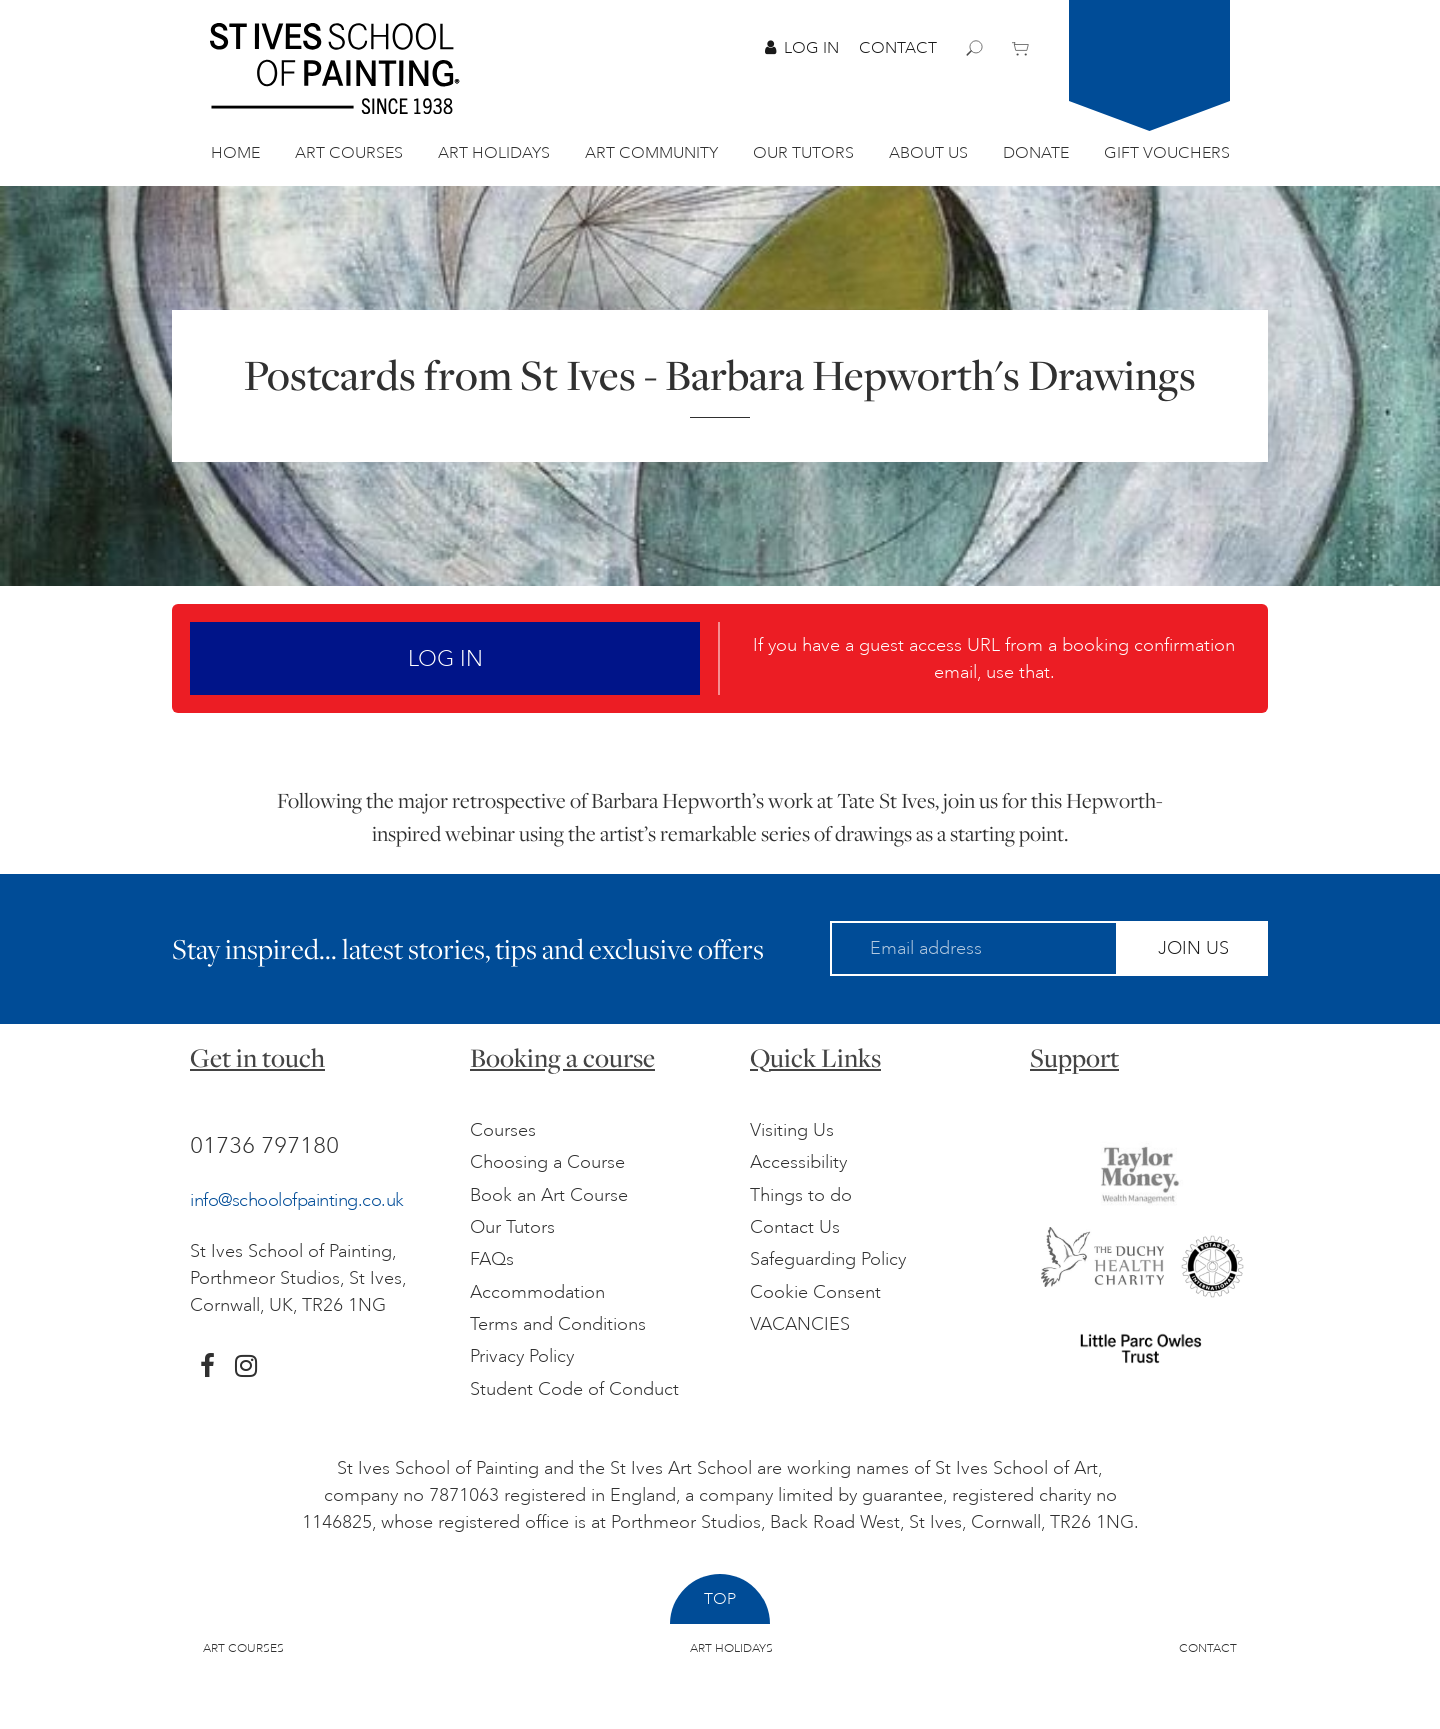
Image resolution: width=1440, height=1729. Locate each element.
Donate (1036, 153)
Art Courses (349, 153)
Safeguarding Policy (828, 1259)
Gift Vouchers (1167, 153)
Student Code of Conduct (574, 1389)
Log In (802, 48)
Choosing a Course (547, 1162)
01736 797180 (264, 1145)
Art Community (651, 153)
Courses (503, 1130)
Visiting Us (792, 1130)
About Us (928, 153)
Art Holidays (494, 153)
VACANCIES (800, 1324)
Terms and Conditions (558, 1324)
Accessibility (798, 1162)
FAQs (492, 1259)
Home (235, 153)
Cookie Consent (815, 1292)
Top (720, 1599)
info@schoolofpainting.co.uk (297, 1200)
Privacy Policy (522, 1356)
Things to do (801, 1195)
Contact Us (795, 1227)
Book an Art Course (549, 1195)
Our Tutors (803, 153)
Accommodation (537, 1292)
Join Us (1193, 948)
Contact (898, 48)
